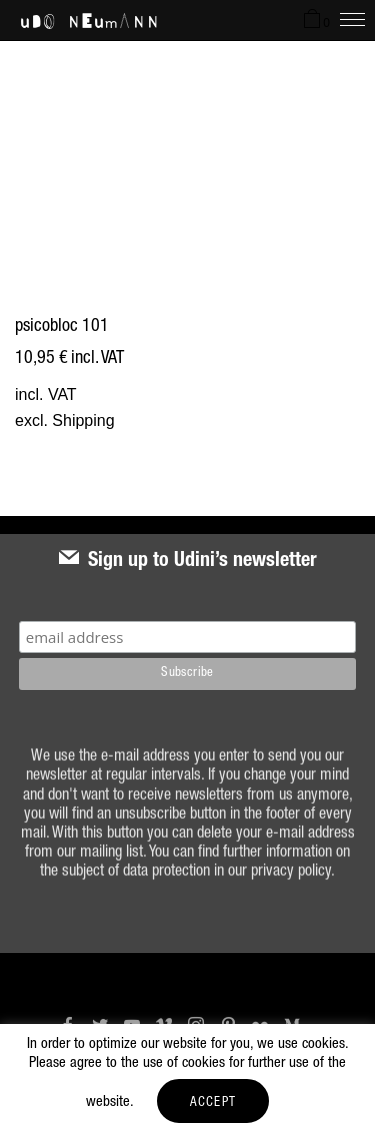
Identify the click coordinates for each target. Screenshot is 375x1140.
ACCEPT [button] (213, 1103)
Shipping (83, 420)
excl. (33, 420)
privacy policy (291, 883)
